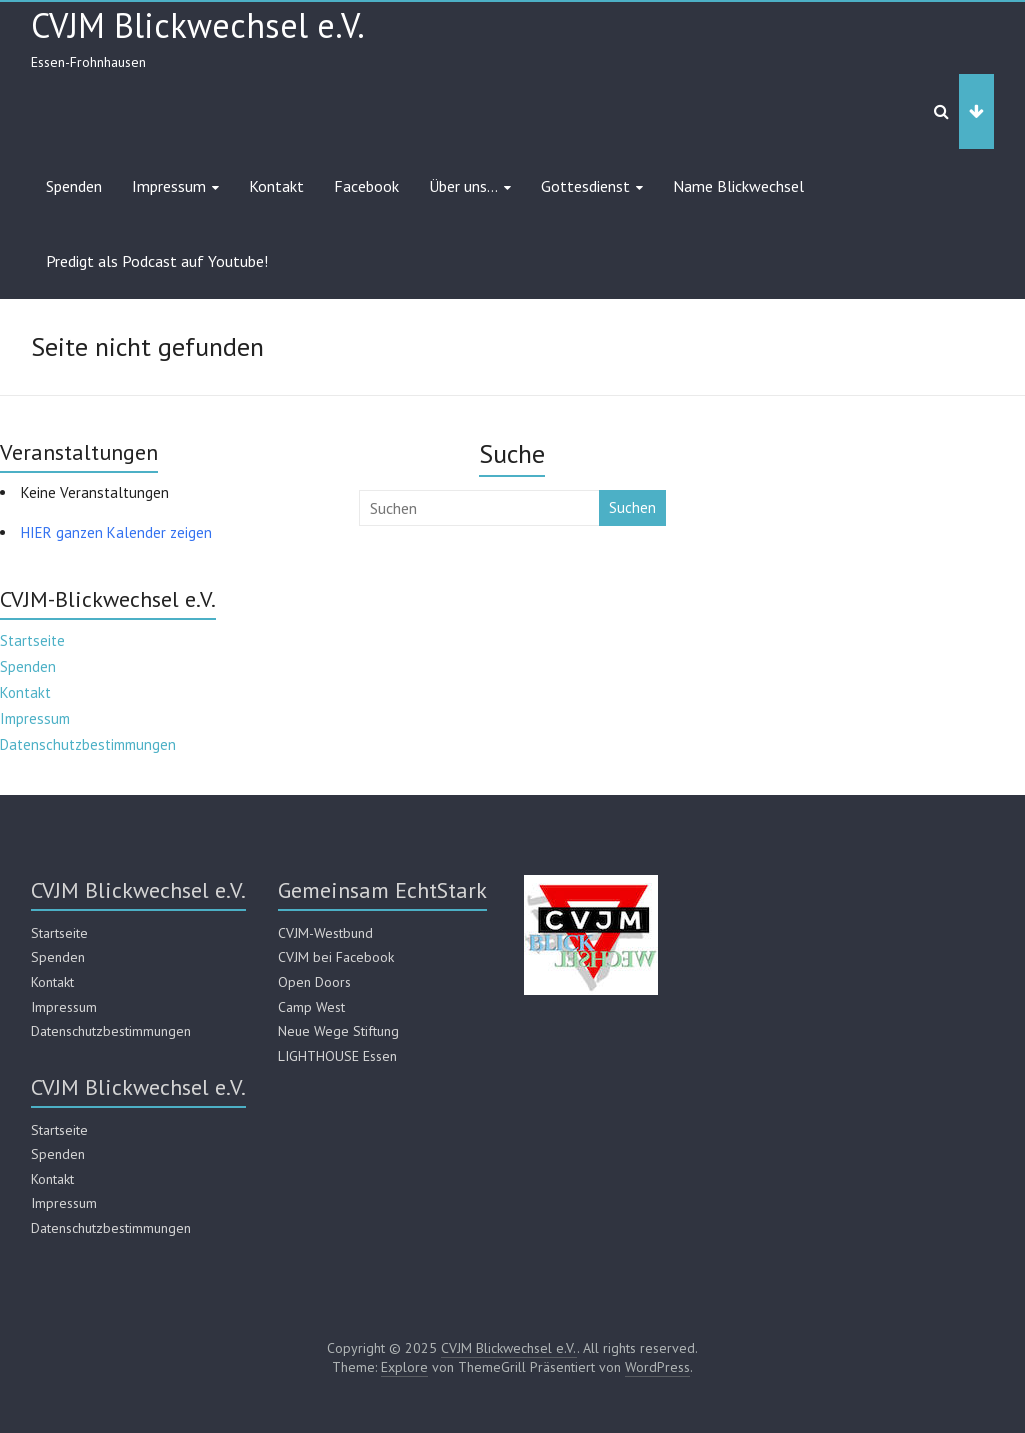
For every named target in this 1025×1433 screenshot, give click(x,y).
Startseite (32, 640)
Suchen (632, 507)
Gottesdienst (585, 186)
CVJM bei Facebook (336, 957)
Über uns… (463, 186)
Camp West (311, 1007)
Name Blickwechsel (738, 186)
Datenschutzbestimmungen (88, 744)
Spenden (74, 186)
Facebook (366, 186)
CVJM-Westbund (325, 933)
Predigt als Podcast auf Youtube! (157, 261)
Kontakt (276, 186)
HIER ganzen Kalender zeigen (116, 532)
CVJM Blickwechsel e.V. (198, 25)
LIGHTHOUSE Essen (337, 1056)
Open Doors (314, 982)
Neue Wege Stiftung (338, 1031)
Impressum (169, 186)
